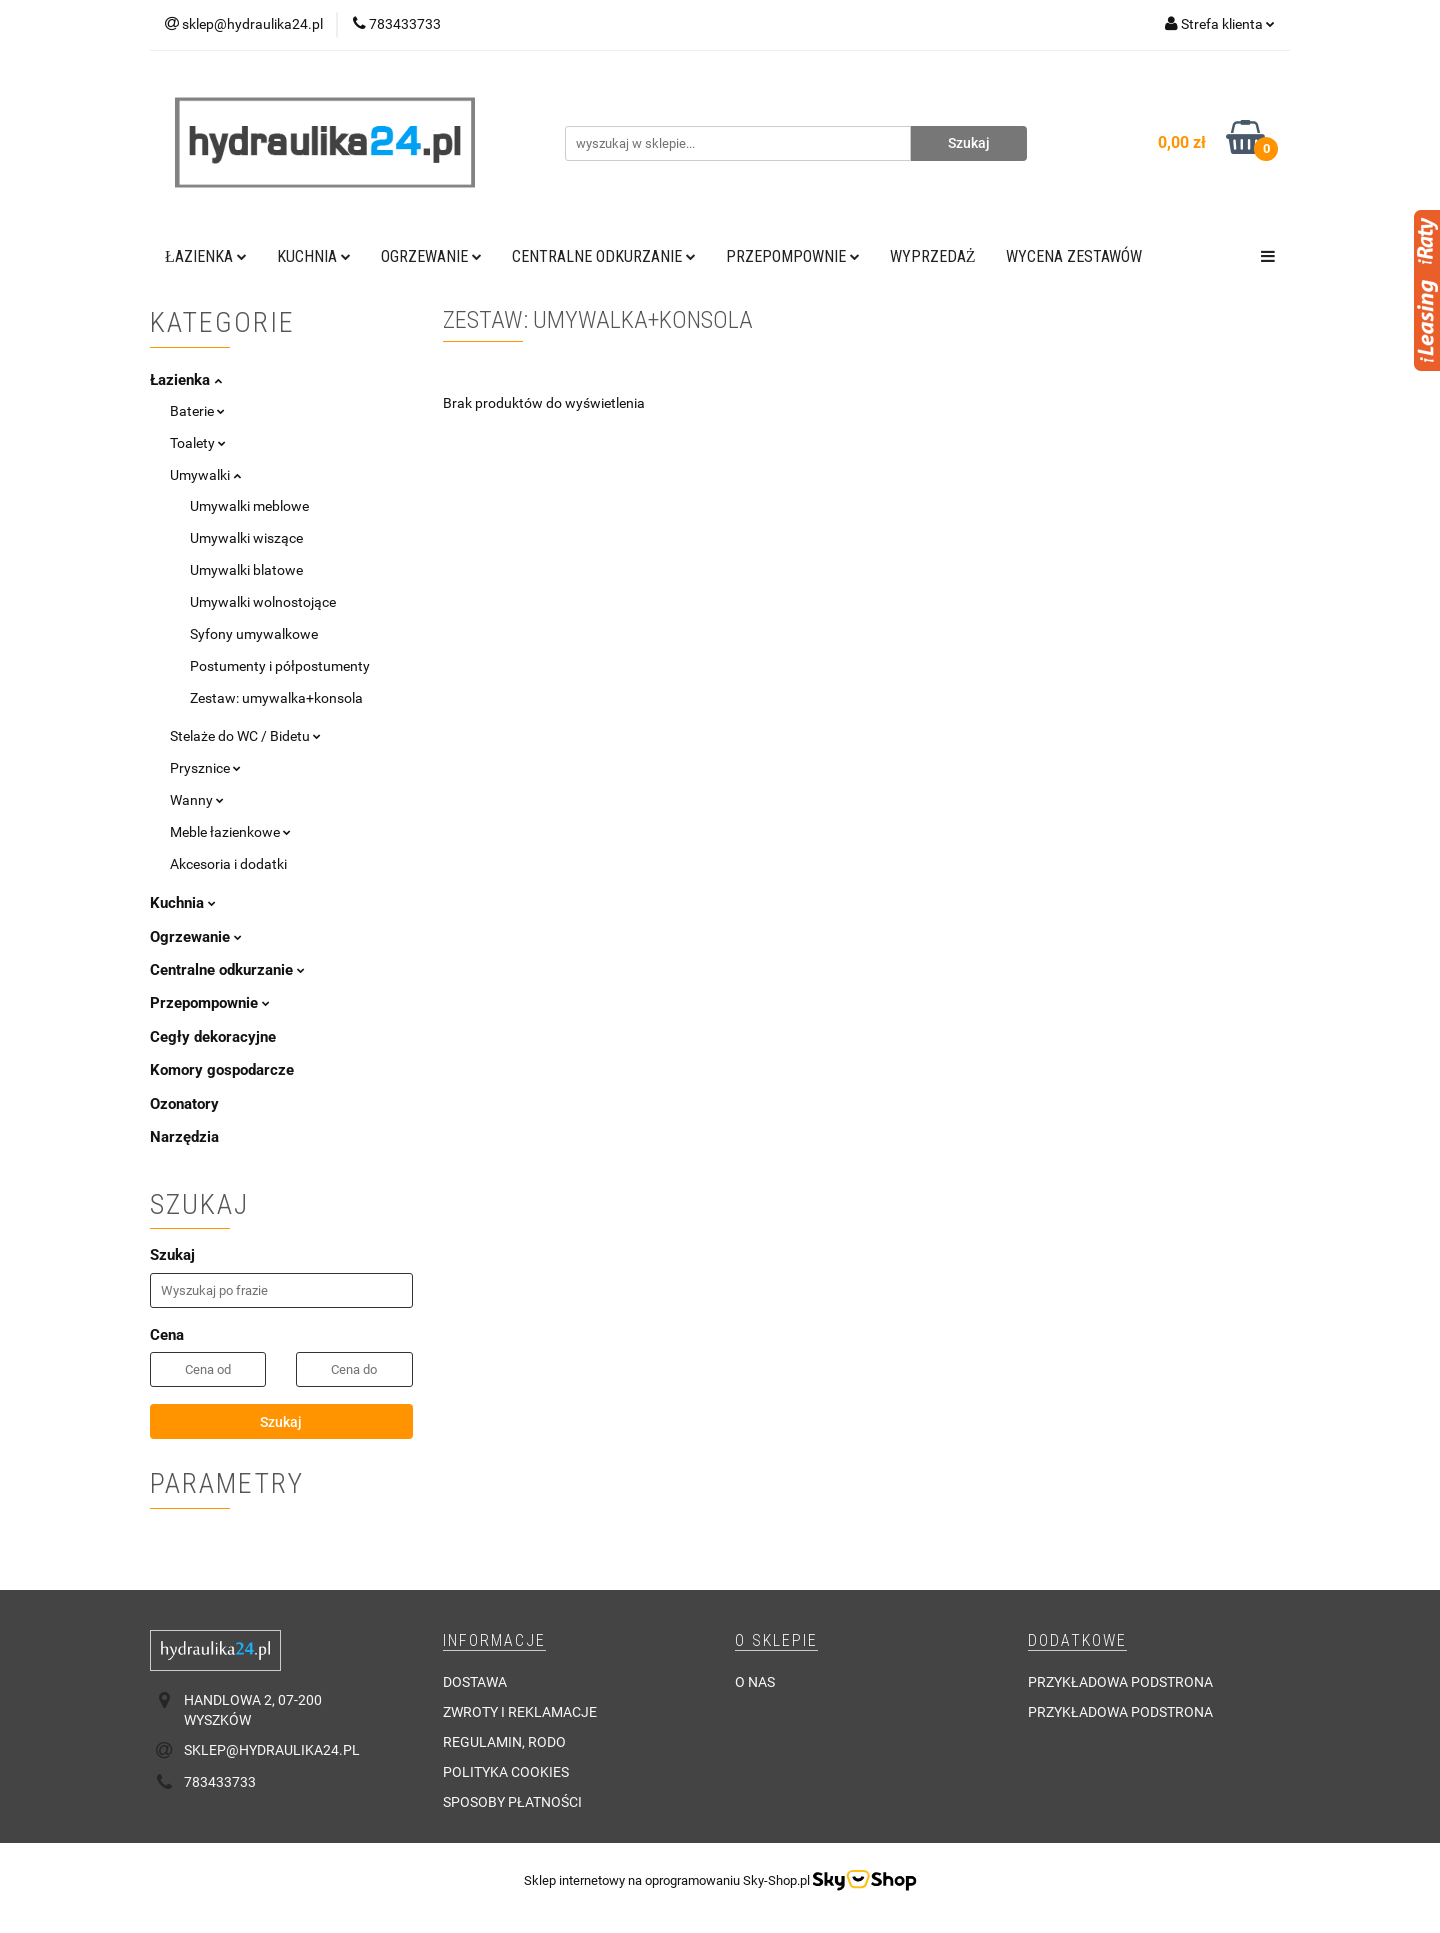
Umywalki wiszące (246, 538)
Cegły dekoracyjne (213, 1037)
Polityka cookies (506, 1772)
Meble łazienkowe (230, 832)
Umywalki (205, 475)
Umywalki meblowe (249, 506)
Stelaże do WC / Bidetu (245, 736)
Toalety (198, 443)
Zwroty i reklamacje (520, 1712)
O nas (755, 1682)
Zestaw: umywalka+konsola (276, 698)
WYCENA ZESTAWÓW (1074, 256)
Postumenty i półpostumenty (280, 666)
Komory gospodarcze (222, 1070)
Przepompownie (793, 256)
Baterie (197, 411)
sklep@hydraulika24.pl (272, 1750)
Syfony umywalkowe (254, 634)
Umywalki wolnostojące (263, 602)
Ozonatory (184, 1104)
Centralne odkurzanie (604, 256)
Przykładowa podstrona (1120, 1682)
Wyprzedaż (933, 256)
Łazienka (206, 256)
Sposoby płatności (512, 1802)
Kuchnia (314, 256)
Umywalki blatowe (246, 570)
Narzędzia (184, 1137)
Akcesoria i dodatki (228, 864)
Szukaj (281, 1422)
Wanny (197, 800)
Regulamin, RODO (504, 1742)
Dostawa (475, 1682)
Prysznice (205, 768)
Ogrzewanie (431, 256)
